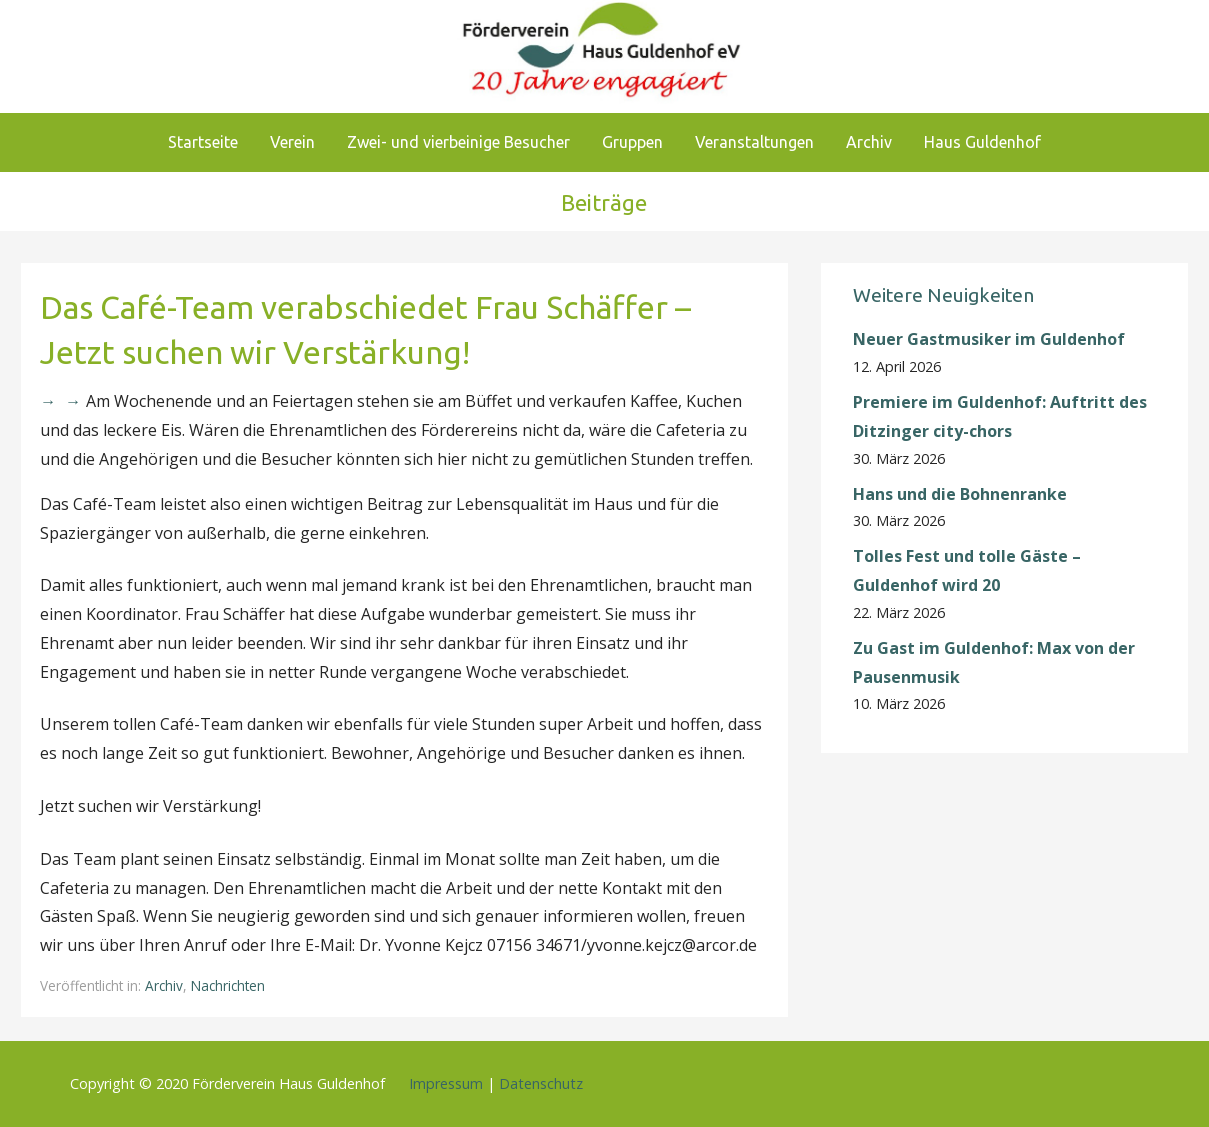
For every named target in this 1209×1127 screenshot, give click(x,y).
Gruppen (632, 142)
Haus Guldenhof (982, 142)
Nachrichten (228, 985)
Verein (292, 142)
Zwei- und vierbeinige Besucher (458, 142)
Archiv (869, 142)
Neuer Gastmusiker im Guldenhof (989, 339)
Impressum (446, 1083)
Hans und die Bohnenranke (960, 494)
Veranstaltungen (754, 142)
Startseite (203, 142)
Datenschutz (541, 1083)
